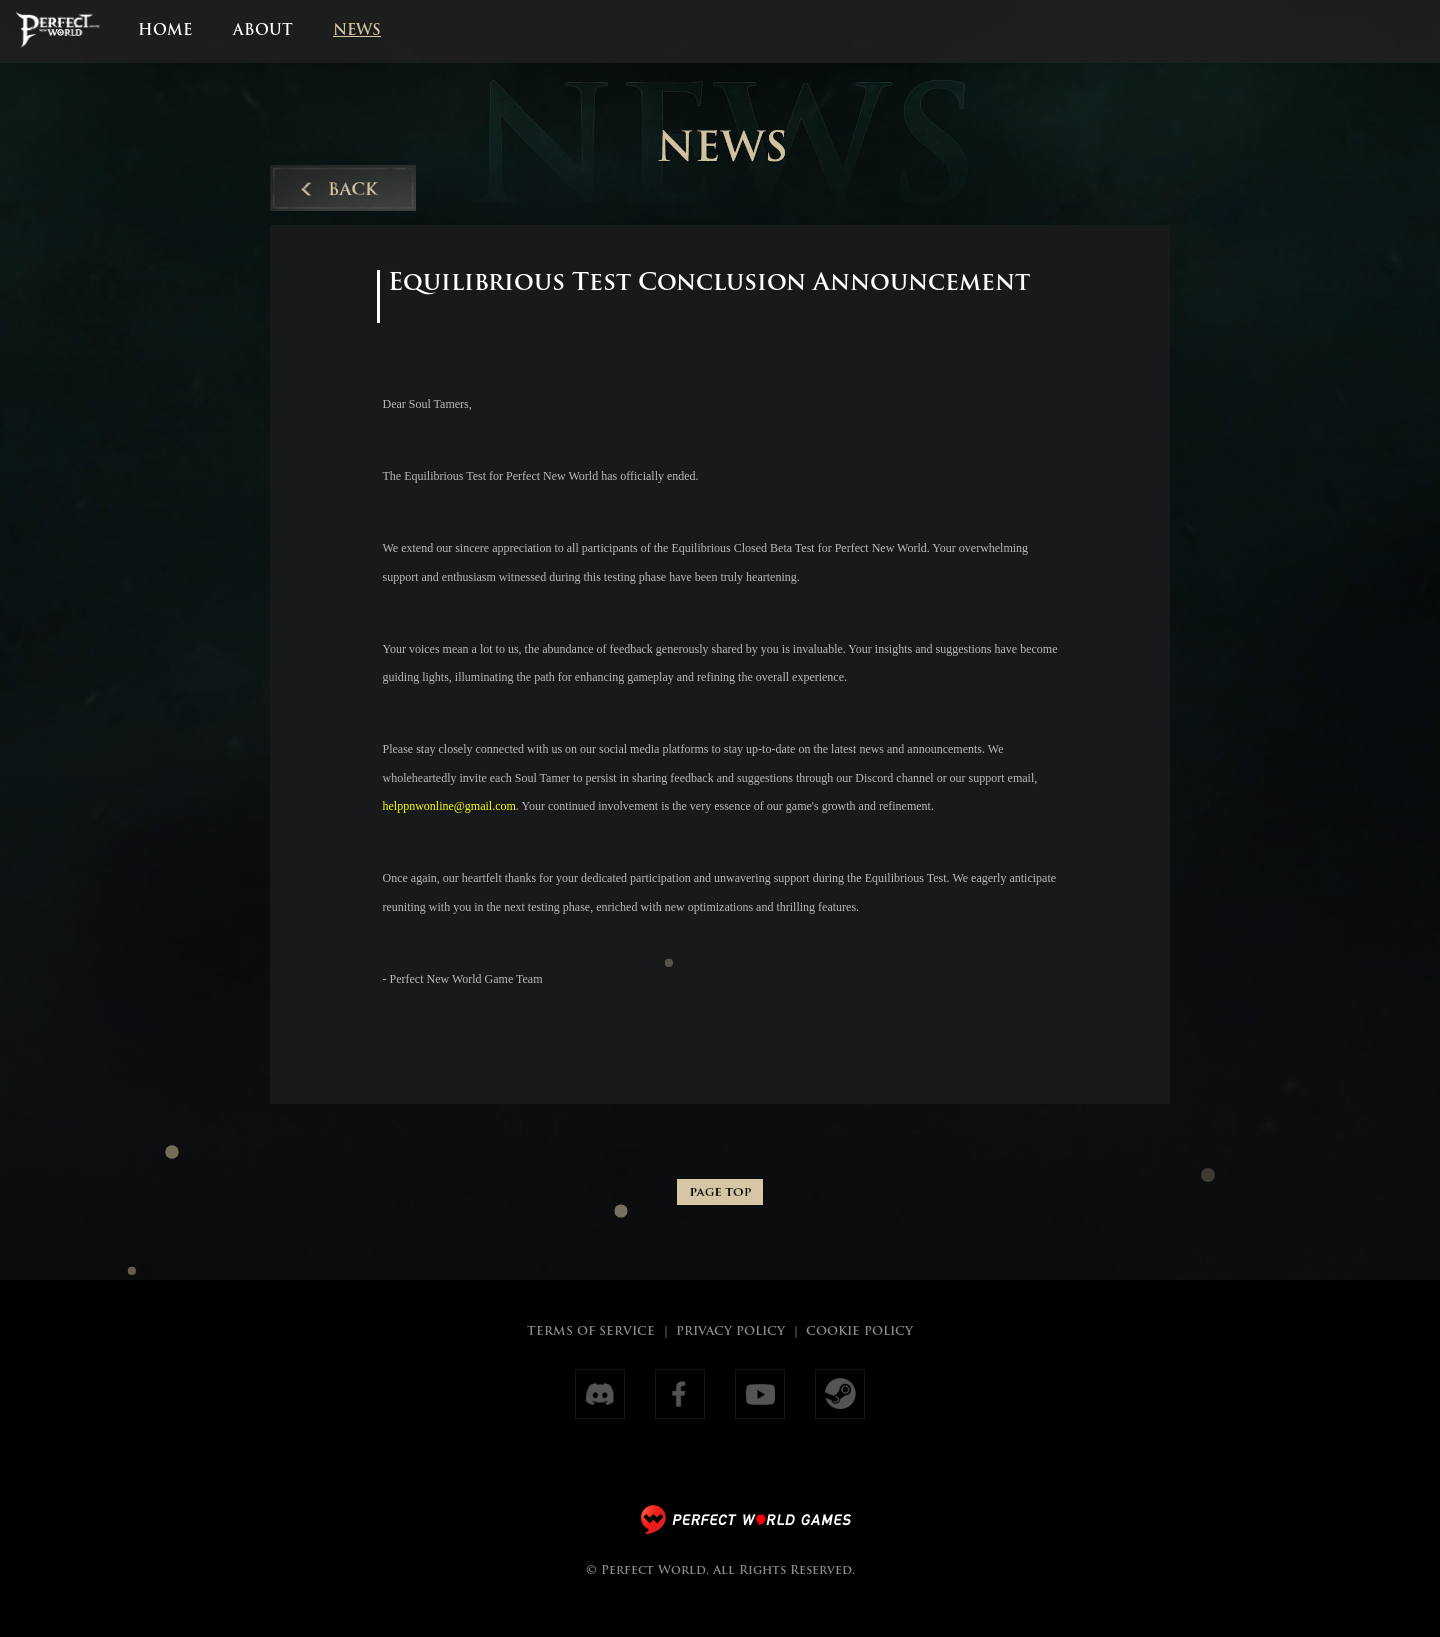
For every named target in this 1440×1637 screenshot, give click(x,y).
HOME (165, 31)
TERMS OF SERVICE (591, 1332)
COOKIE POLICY (859, 1332)
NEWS (357, 31)
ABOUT (263, 31)
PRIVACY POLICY (730, 1332)
